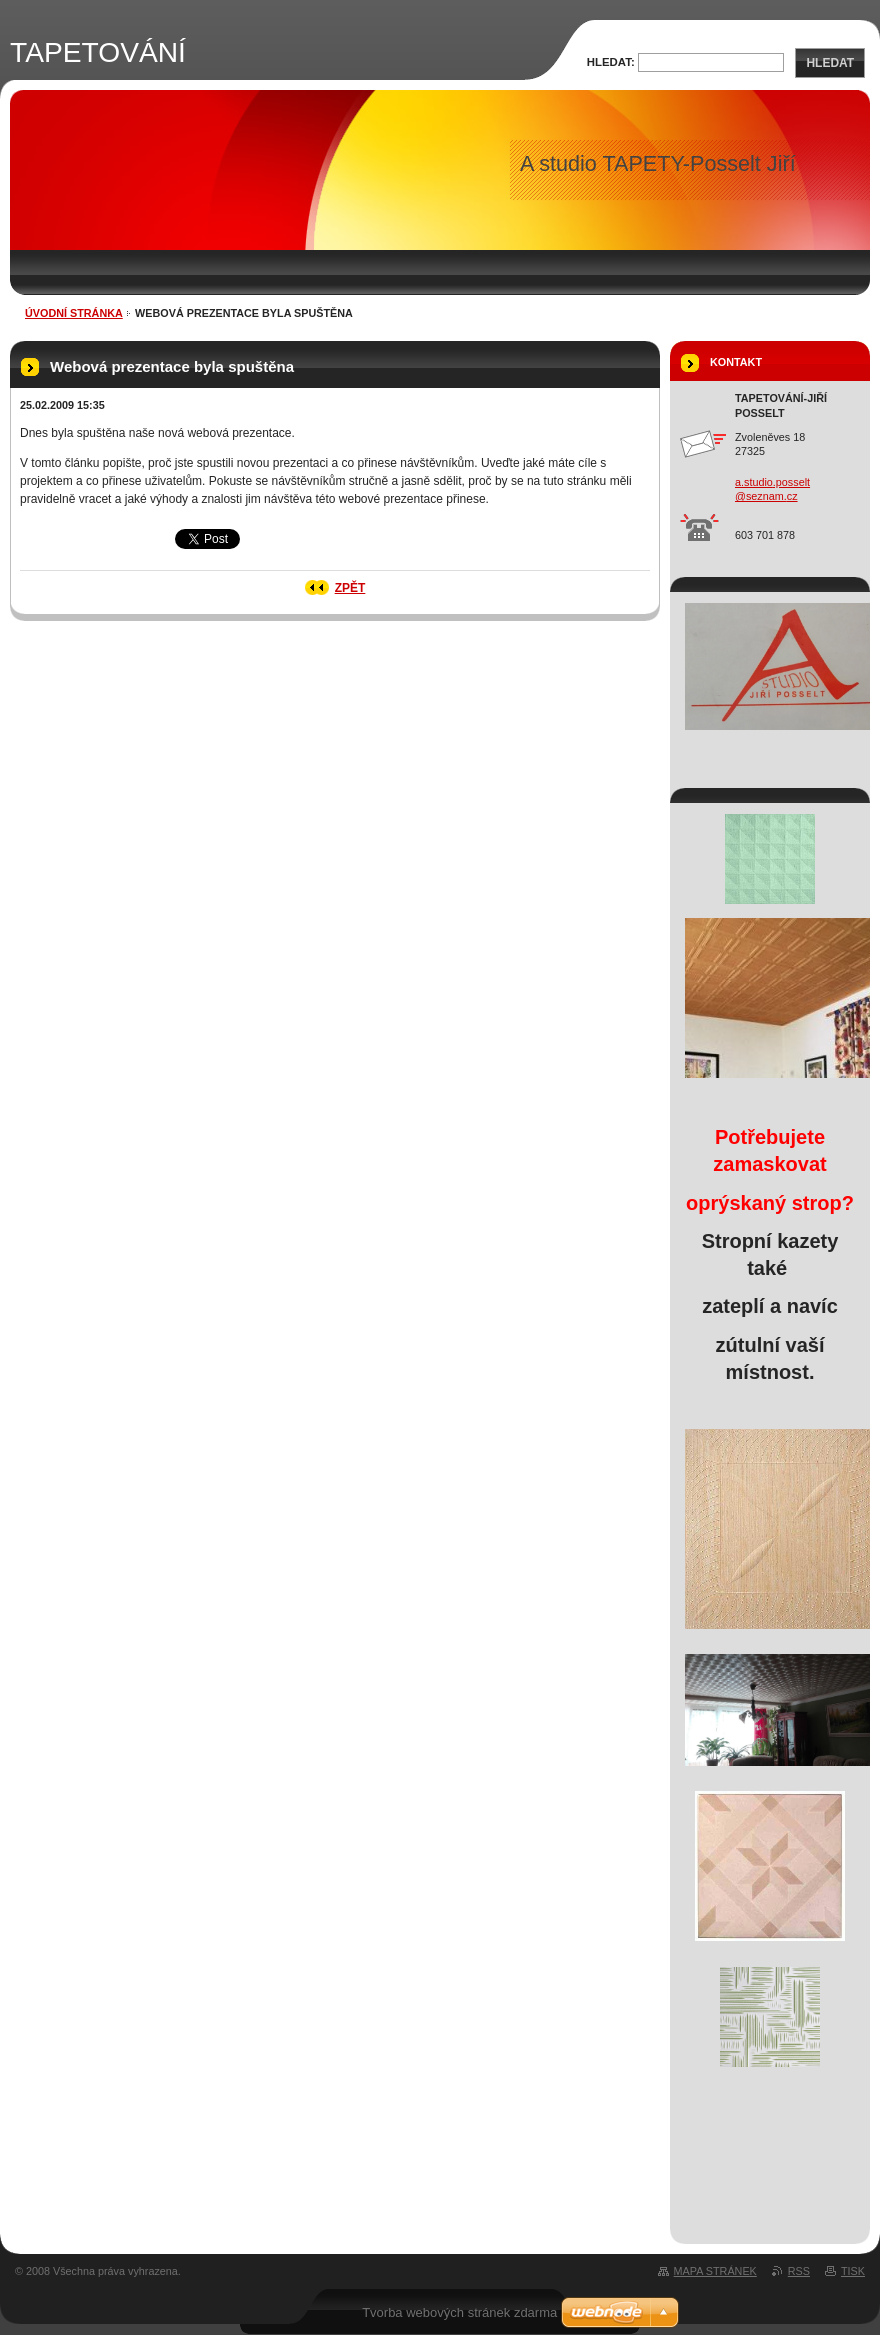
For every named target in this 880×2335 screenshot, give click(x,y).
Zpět (350, 588)
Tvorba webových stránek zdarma (459, 2312)
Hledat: (611, 62)
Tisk (853, 2271)
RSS (799, 2271)
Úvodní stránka (74, 313)
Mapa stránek (715, 2271)
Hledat (830, 63)
